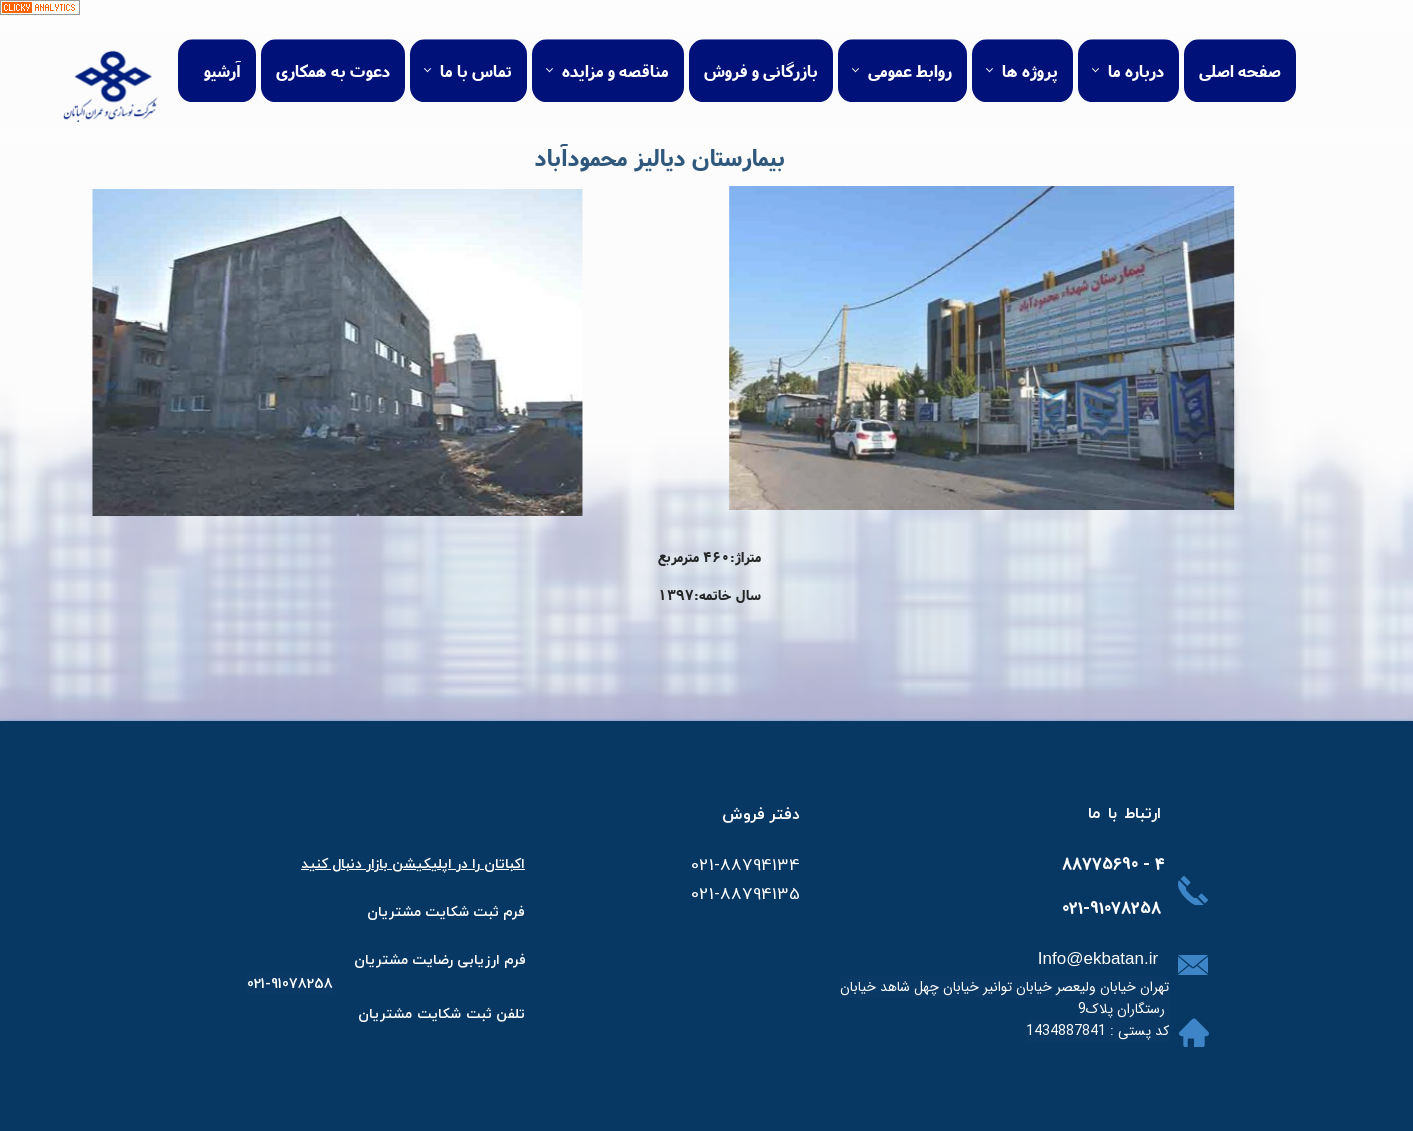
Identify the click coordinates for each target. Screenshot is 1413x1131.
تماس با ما (476, 46)
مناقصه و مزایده (615, 46)
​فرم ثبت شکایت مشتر (456, 911)
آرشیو (222, 46)
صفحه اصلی (1240, 46)
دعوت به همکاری (333, 46)
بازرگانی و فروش (761, 46)
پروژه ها (1030, 46)
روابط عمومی (910, 46)
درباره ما (1136, 46)
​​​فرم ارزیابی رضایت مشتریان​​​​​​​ (440, 959)
